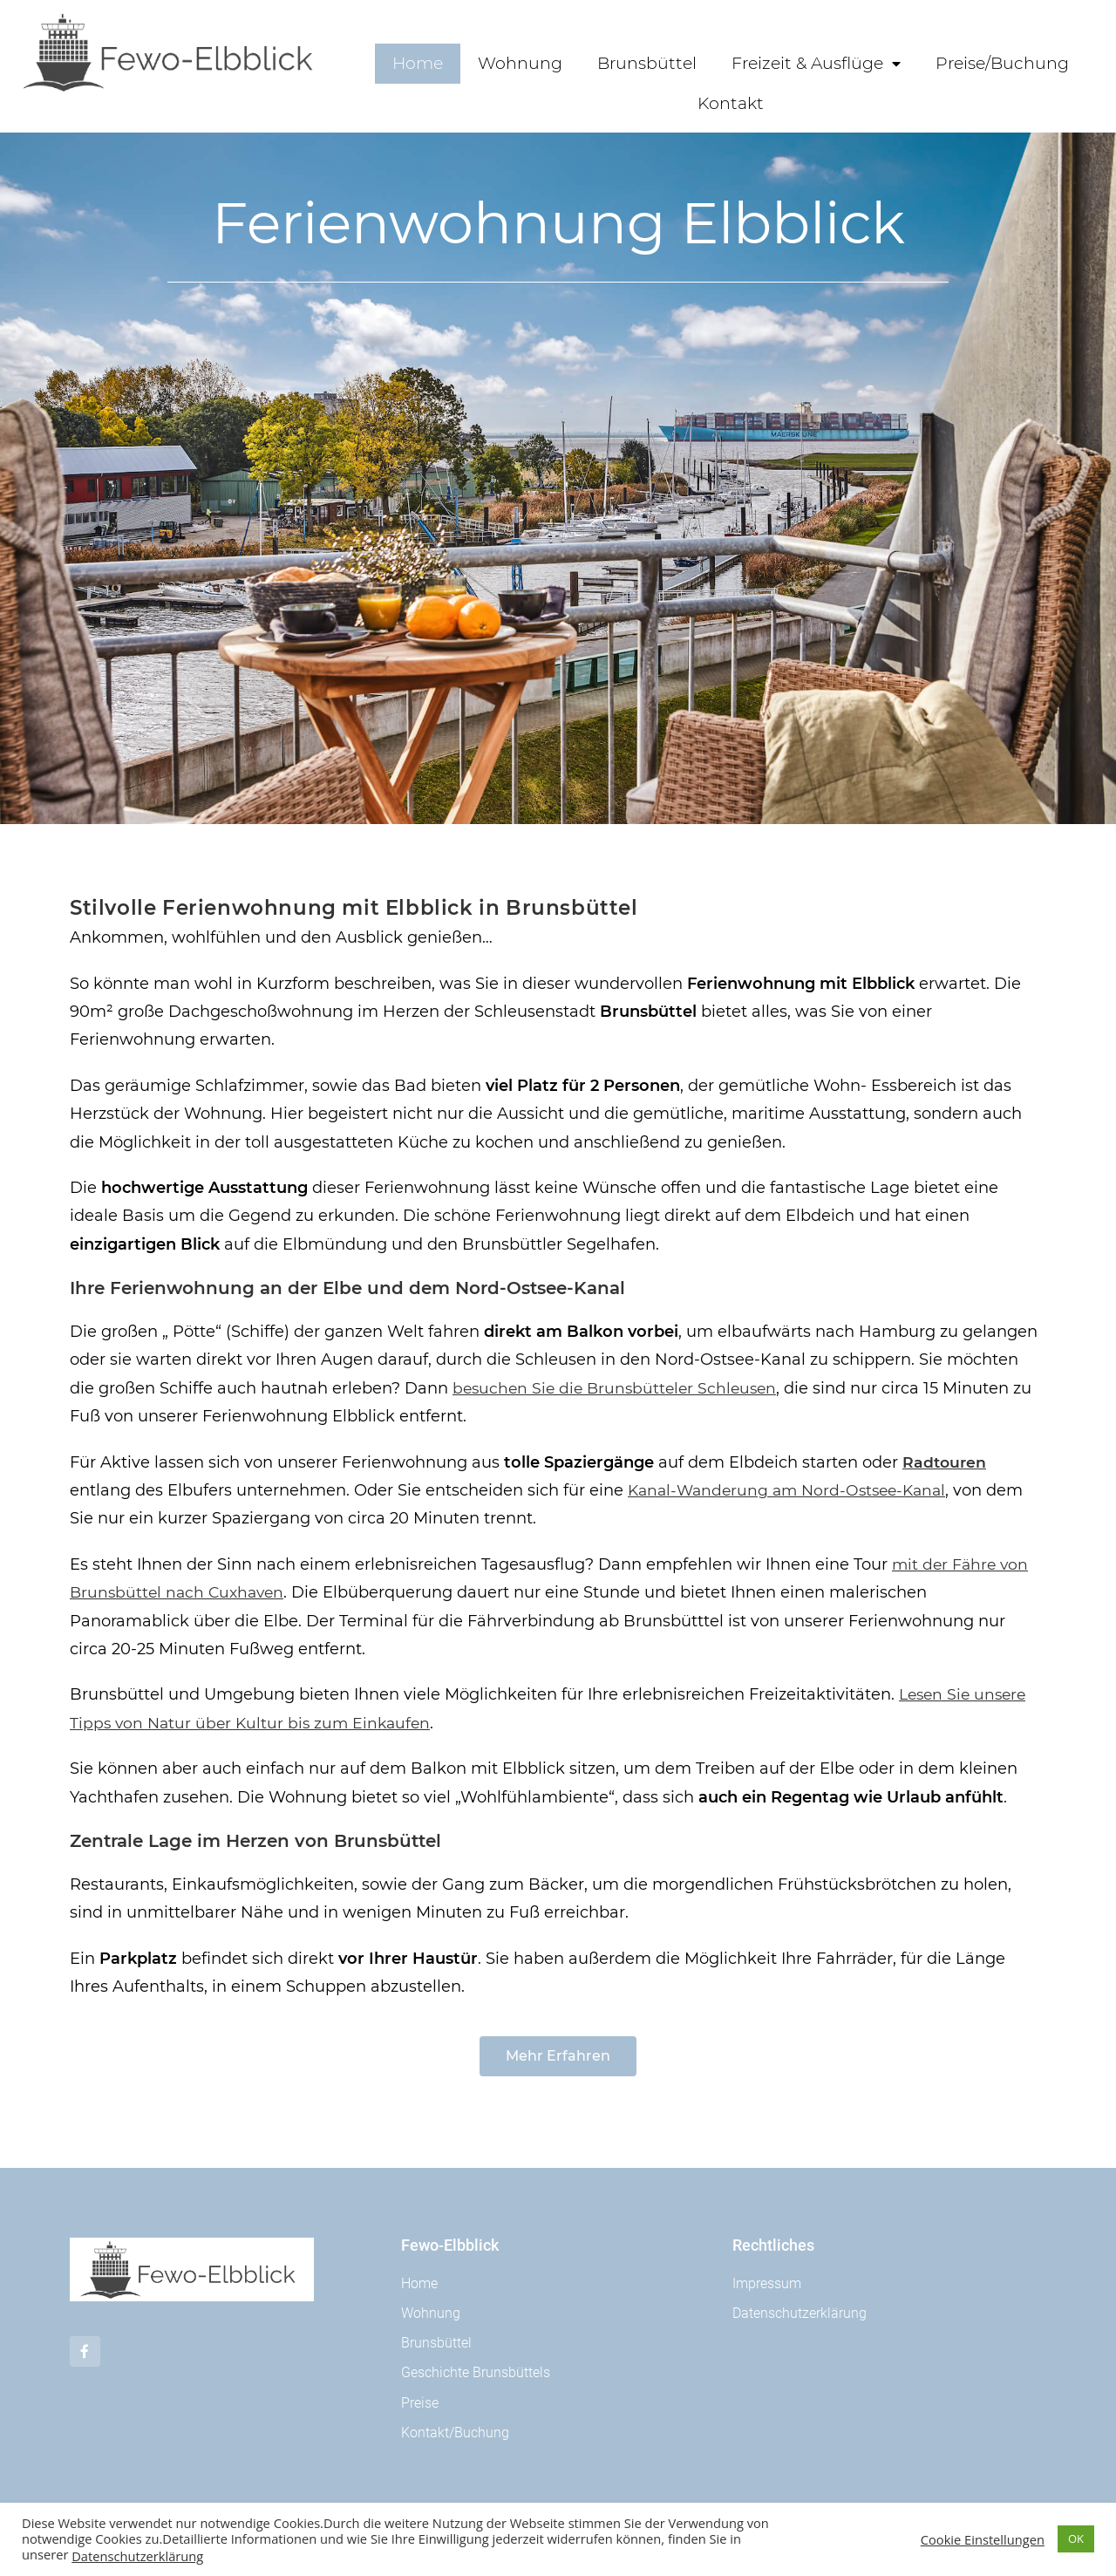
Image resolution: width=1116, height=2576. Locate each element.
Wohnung (520, 63)
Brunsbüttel (647, 63)
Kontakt (731, 103)
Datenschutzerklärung (137, 2556)
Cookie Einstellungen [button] (983, 2539)
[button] (558, 2056)
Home (417, 63)
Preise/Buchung (1002, 63)
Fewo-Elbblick (450, 2245)
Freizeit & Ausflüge (816, 64)
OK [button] (1076, 2538)
